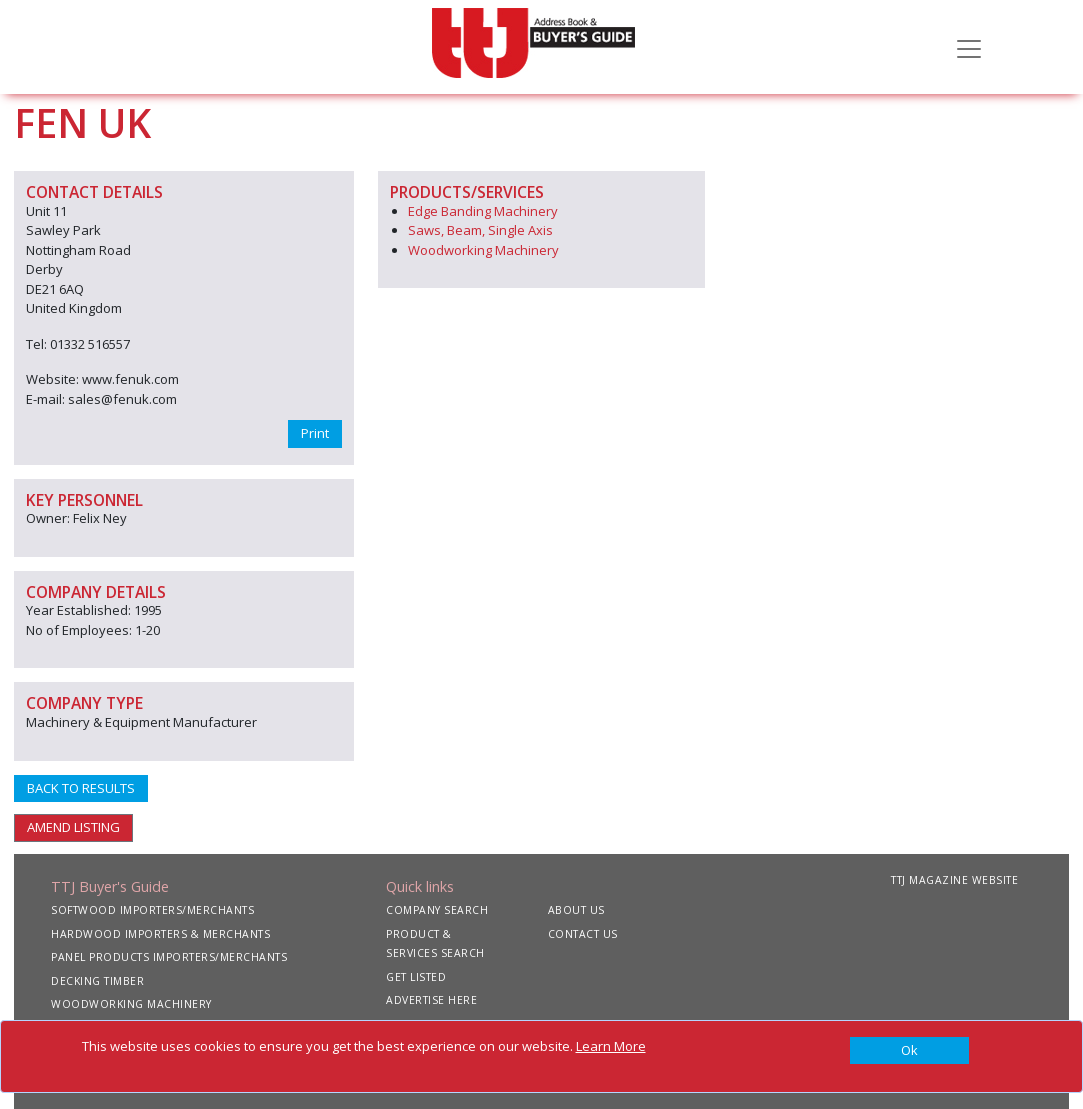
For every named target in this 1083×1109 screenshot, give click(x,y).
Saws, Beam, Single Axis (480, 230)
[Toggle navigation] (969, 47)
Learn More (611, 1046)
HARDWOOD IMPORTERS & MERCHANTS (160, 934)
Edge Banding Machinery (483, 211)
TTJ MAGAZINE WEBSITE (954, 880)
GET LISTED (416, 977)
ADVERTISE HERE (431, 1000)
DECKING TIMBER (97, 981)
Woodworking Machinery (483, 250)
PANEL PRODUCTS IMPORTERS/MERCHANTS (169, 957)
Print (315, 433)
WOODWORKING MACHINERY (131, 1004)
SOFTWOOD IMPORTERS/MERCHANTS (152, 910)
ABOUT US (576, 910)
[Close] (910, 1051)
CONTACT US (583, 934)
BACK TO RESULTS (81, 788)
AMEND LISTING (73, 827)
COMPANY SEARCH (437, 910)
